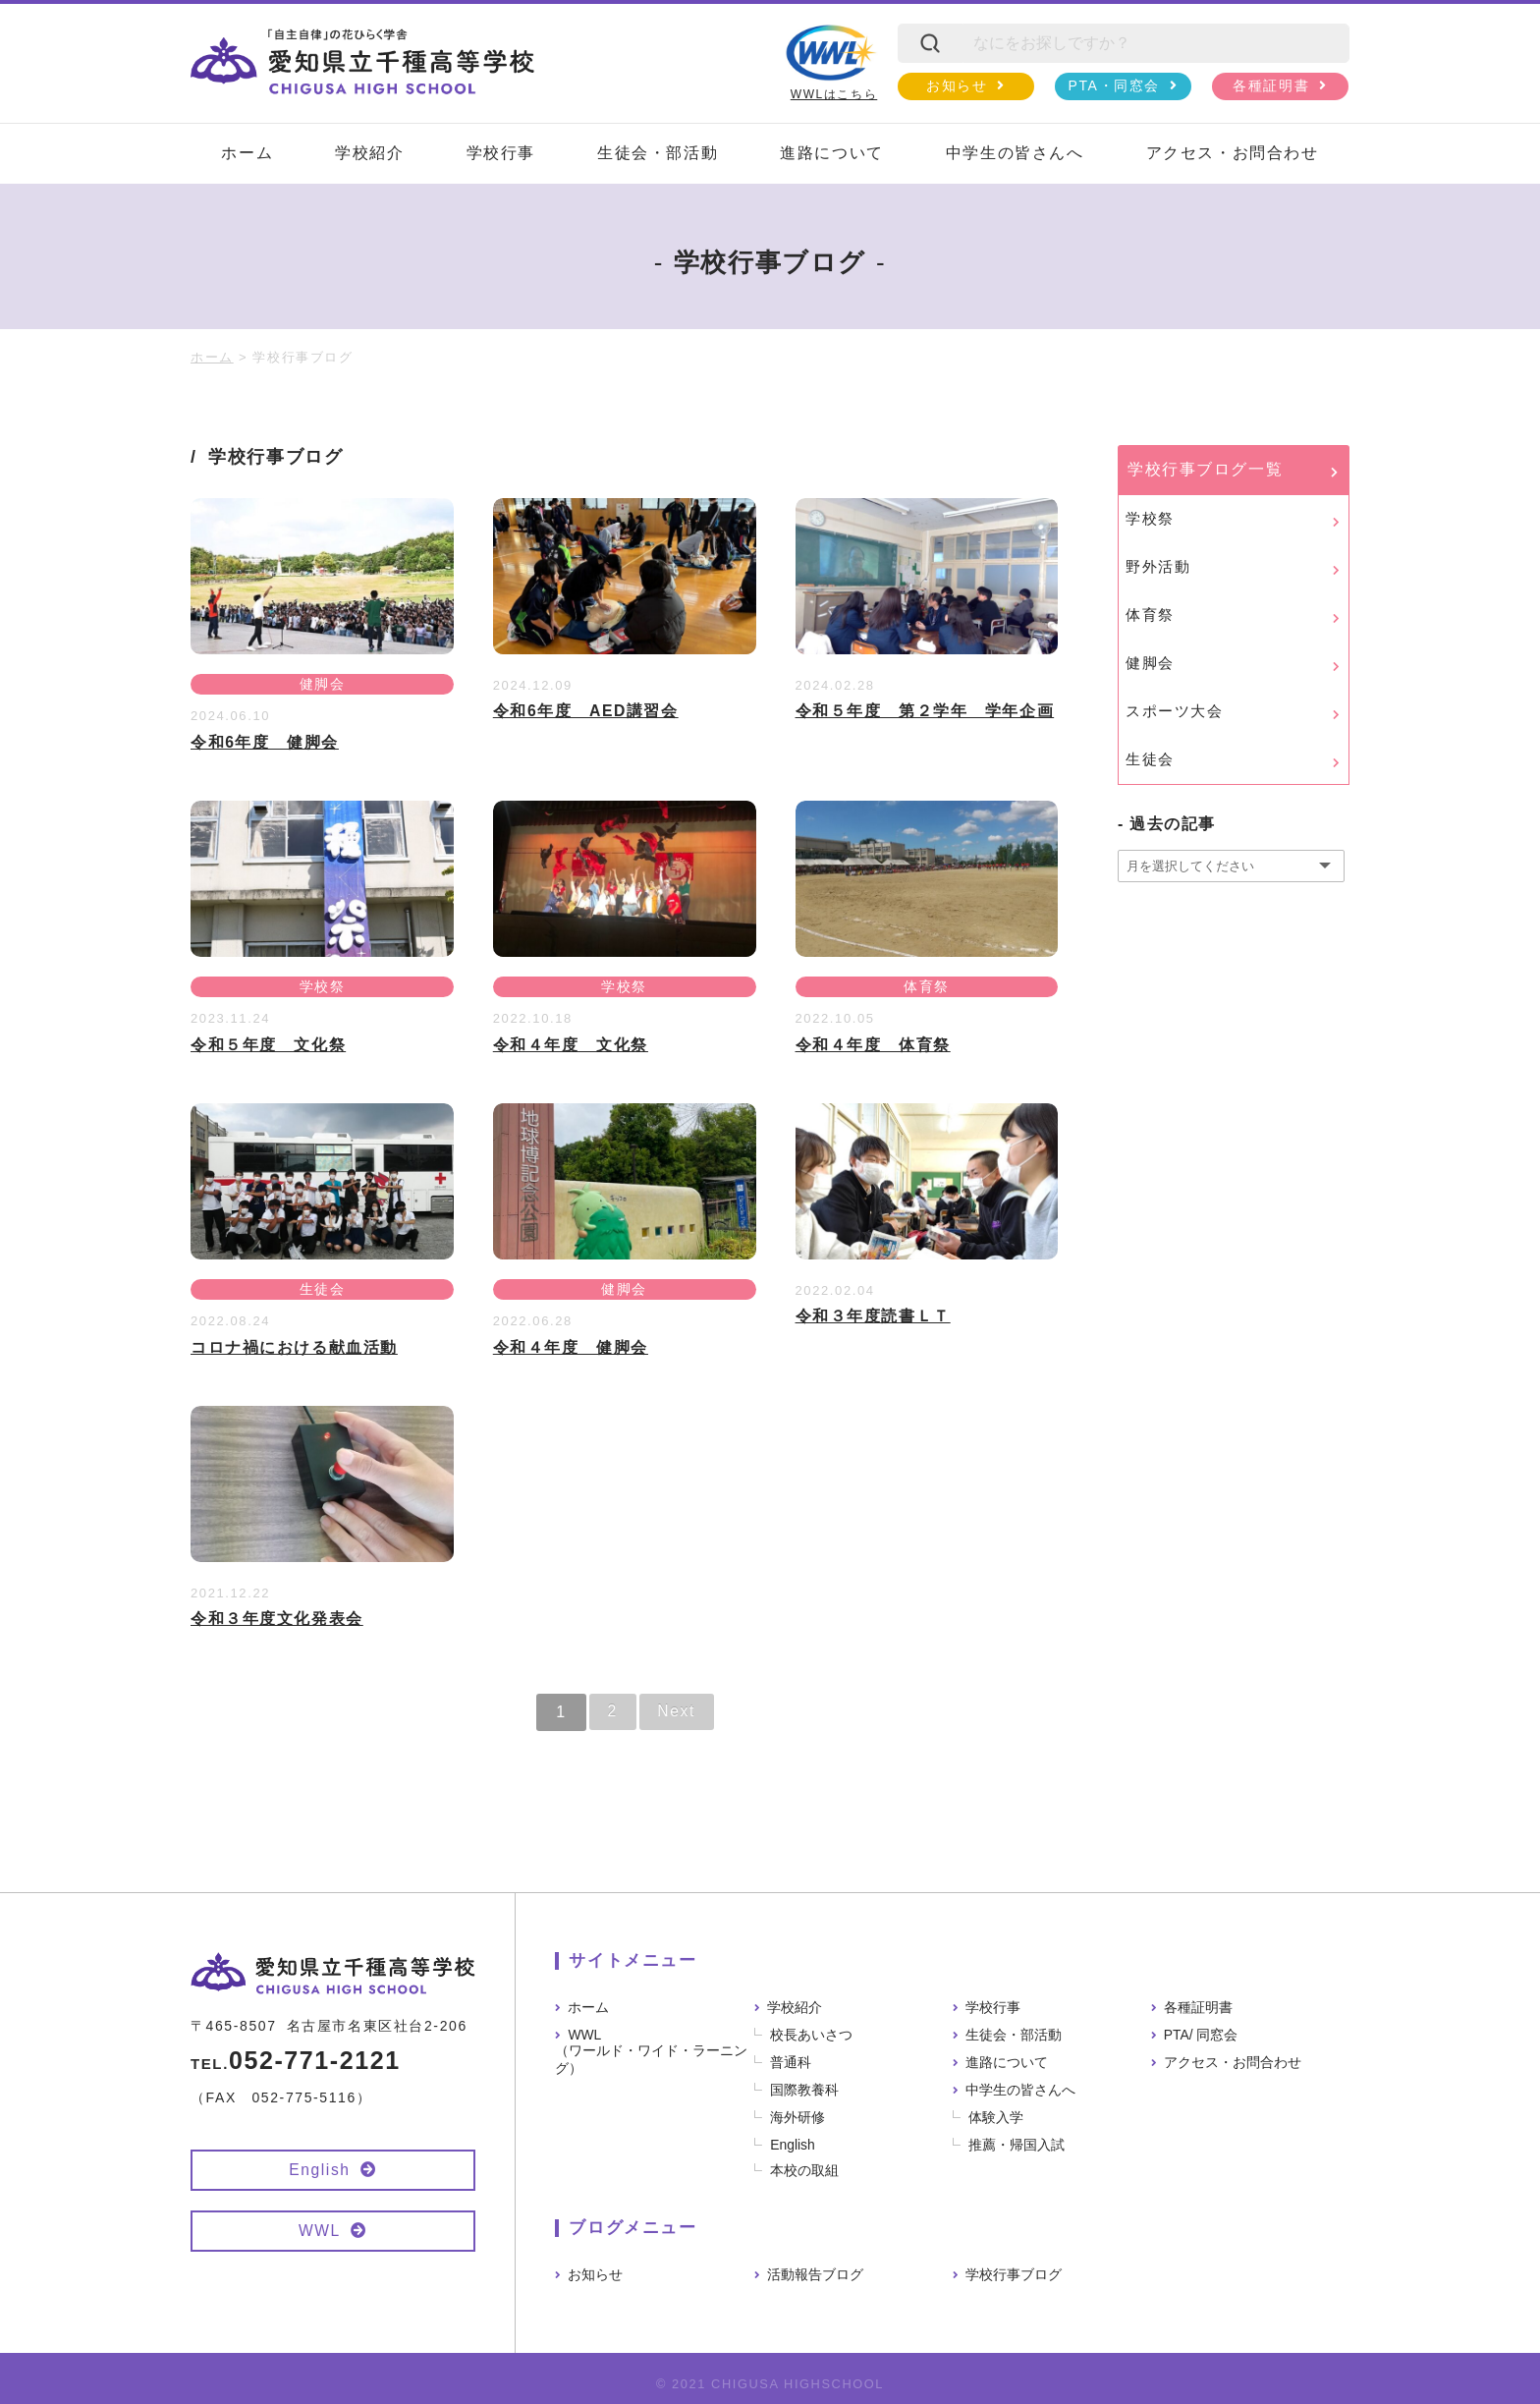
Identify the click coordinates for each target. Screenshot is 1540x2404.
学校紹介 (369, 152)
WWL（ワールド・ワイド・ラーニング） (651, 2050)
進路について (832, 152)
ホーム (247, 152)
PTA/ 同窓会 (1201, 2033)
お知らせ (956, 85)
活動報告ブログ (815, 2273)
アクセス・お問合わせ (1232, 152)
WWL (319, 2230)
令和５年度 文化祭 (268, 1044)
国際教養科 (805, 2089)
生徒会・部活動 (657, 152)
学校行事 (501, 152)
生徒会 (322, 1290)
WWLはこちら (831, 62)
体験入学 (996, 2116)
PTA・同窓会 (1114, 85)
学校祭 (322, 987)
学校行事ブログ (1013, 2273)
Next (677, 1711)
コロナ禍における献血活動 (294, 1347)
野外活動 (1158, 566)
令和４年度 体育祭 (873, 1044)
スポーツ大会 (1175, 710)
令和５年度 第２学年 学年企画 (925, 710)
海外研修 (798, 2116)
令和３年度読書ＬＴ (873, 1316)
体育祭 (927, 987)
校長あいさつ (812, 2033)
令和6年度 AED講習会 (586, 710)
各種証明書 (1271, 85)
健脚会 (322, 685)
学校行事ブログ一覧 (1205, 469)
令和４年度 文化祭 (570, 1044)
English (320, 2169)
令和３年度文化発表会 (277, 1618)
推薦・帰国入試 (1017, 2144)
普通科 (791, 2061)
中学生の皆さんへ (1015, 152)
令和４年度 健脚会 (570, 1347)
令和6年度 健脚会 (265, 742)
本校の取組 (805, 2169)
